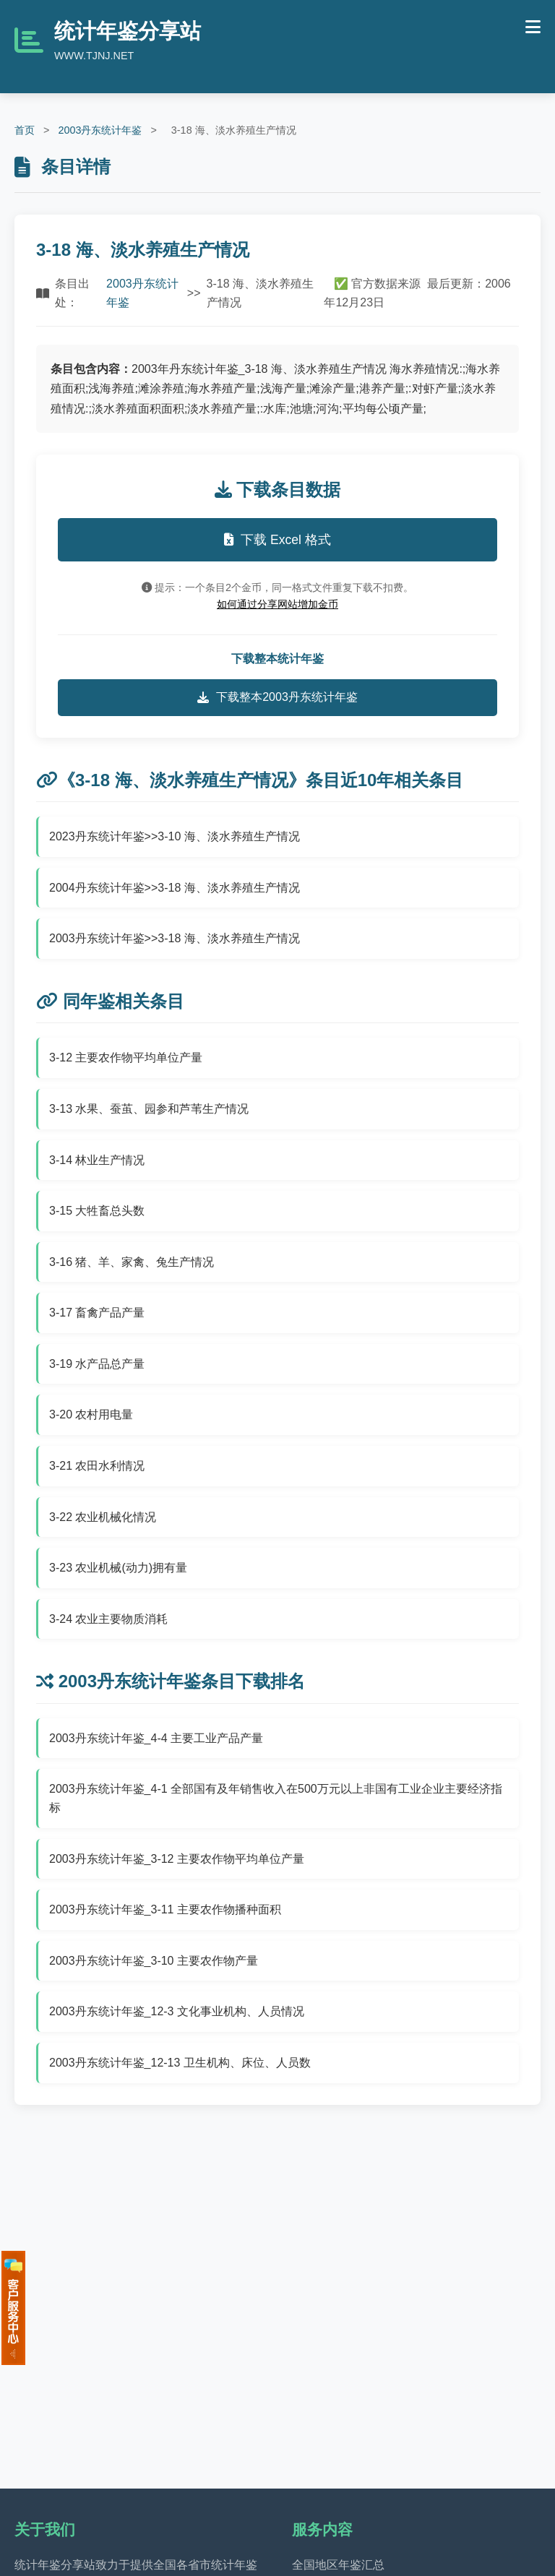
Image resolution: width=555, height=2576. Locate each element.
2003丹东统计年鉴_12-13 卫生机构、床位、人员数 (180, 2062)
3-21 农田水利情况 (97, 1466)
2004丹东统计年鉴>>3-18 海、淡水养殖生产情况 (174, 888)
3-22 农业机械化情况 (102, 1517)
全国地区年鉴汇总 (338, 2565)
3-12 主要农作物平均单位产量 (125, 1057)
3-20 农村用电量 (91, 1414)
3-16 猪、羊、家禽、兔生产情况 (131, 1262)
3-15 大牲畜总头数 (97, 1211)
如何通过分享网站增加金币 (277, 604)
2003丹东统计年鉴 (100, 130)
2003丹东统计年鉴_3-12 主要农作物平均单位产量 (176, 1859)
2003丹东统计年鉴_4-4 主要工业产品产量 (156, 1738)
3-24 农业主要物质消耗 (108, 1619)
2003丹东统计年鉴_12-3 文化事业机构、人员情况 (176, 2011)
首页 (24, 130)
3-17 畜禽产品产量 (97, 1312)
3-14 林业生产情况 (97, 1160)
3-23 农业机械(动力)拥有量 (118, 1567)
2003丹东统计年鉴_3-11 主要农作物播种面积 (165, 1909)
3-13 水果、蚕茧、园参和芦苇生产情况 (149, 1109)
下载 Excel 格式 (277, 540)
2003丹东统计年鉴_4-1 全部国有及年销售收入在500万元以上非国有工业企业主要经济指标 (275, 1798)
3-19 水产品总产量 (97, 1364)
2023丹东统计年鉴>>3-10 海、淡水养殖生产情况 (174, 836)
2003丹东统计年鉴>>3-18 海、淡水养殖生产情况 (174, 938)
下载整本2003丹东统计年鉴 (277, 697)
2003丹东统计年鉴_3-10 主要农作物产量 (153, 1961)
